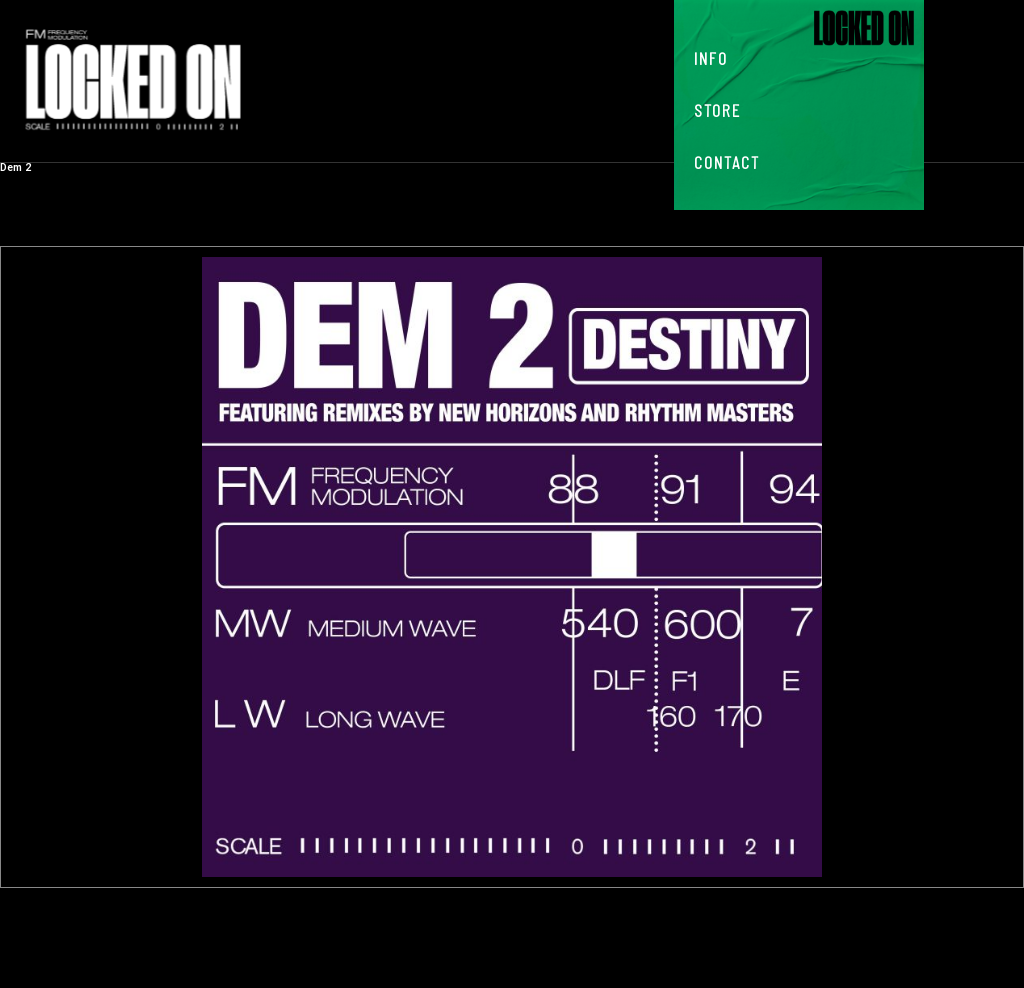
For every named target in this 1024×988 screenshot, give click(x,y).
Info (711, 58)
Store (717, 110)
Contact (727, 162)
